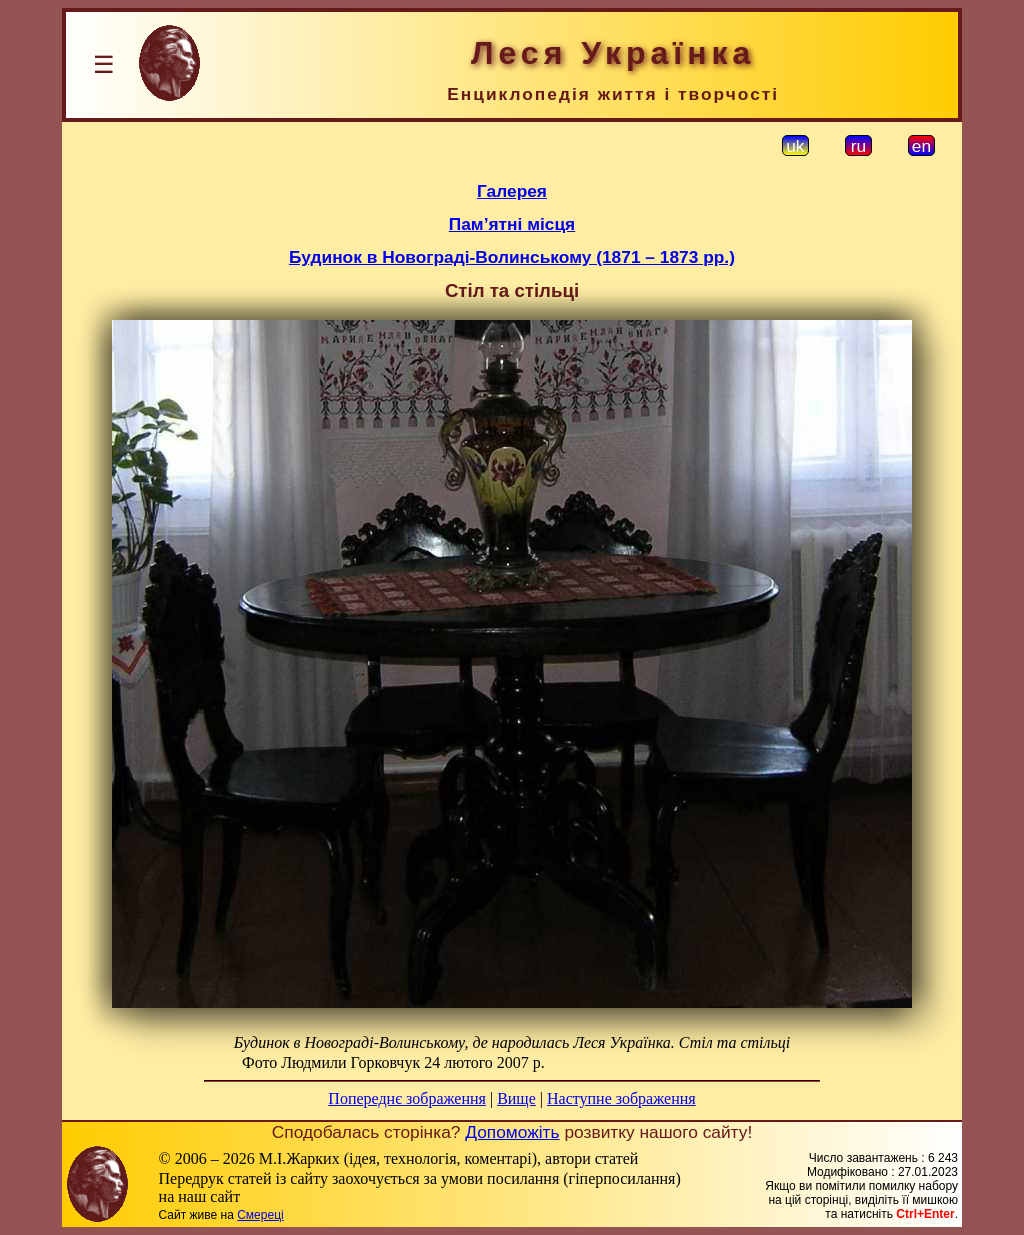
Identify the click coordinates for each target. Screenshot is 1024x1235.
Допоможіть (512, 1132)
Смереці (260, 1215)
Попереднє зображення (407, 1098)
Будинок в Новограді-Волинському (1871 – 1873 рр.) (512, 257)
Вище (516, 1098)
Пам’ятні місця (512, 224)
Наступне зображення (621, 1098)
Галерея (512, 191)
